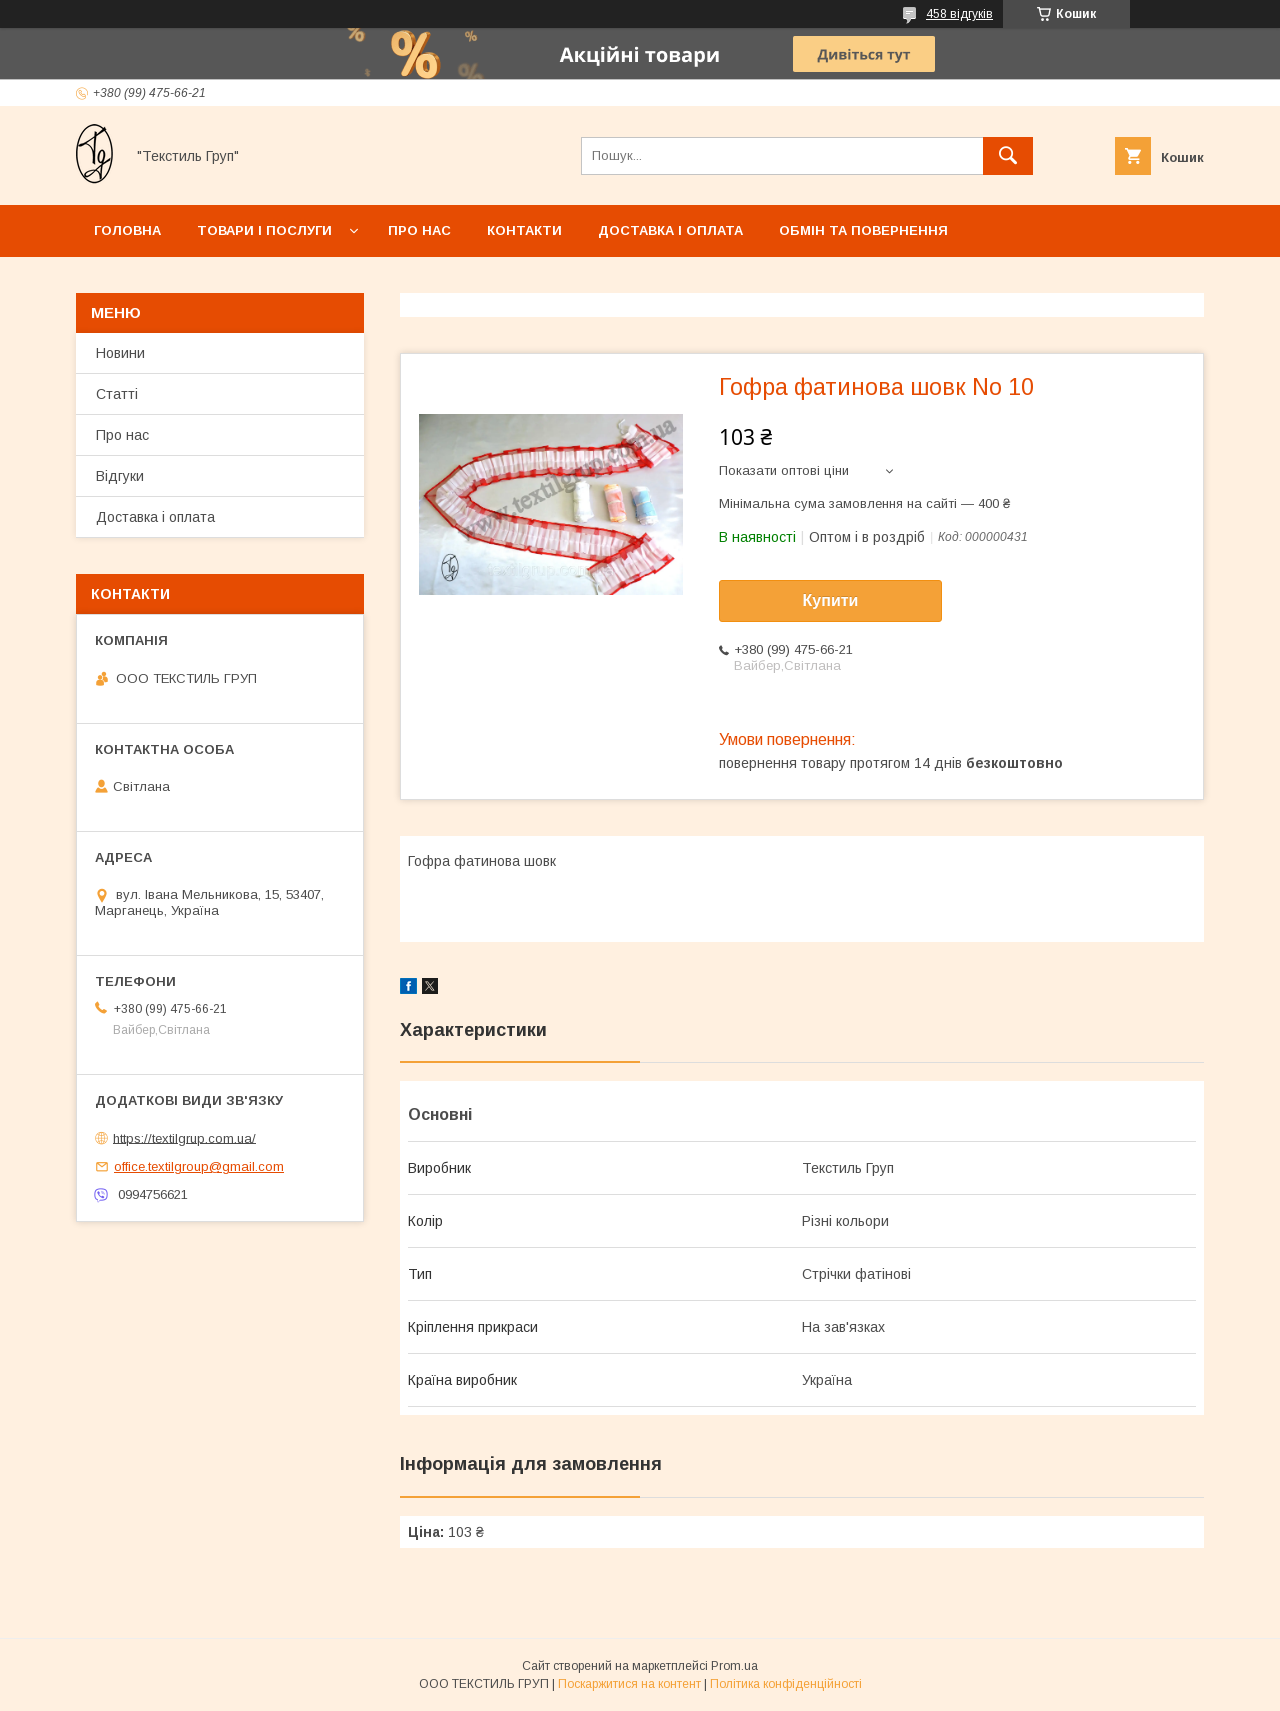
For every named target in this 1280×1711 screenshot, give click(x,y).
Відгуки (120, 476)
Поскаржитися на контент (629, 1684)
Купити (831, 600)
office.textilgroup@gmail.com (199, 1166)
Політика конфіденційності (786, 1684)
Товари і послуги (264, 230)
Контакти (524, 230)
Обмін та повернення (863, 230)
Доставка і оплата (670, 230)
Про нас (419, 230)
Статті (117, 394)
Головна (127, 230)
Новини (120, 353)
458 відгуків (959, 14)
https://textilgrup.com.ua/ (184, 1137)
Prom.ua (734, 1666)
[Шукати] (1008, 156)
